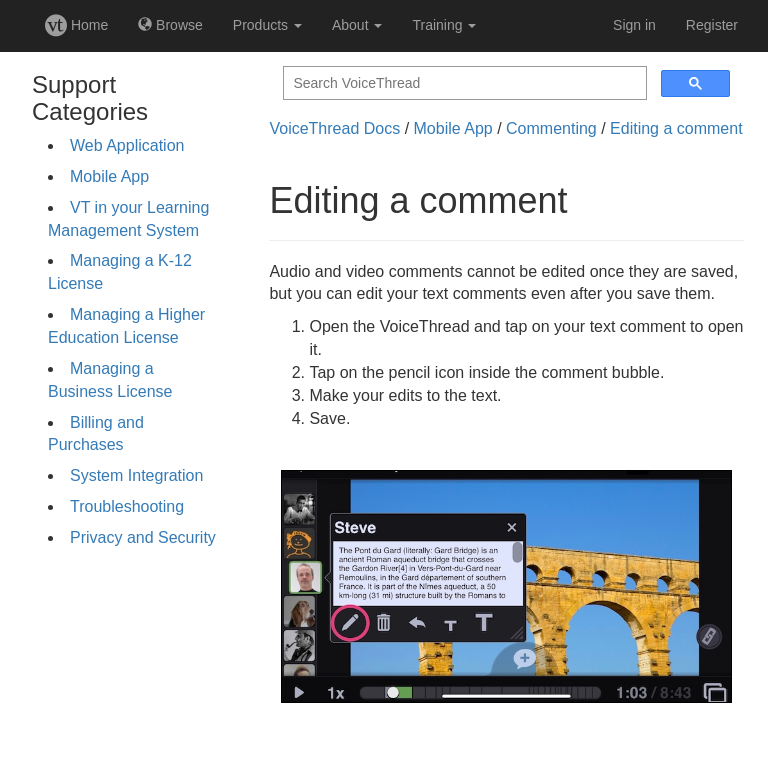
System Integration (136, 475)
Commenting (551, 128)
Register (712, 25)
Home (76, 25)
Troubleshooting (127, 506)
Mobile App (109, 176)
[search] (463, 83)
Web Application (127, 145)
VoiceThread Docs (334, 128)
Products (267, 25)
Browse (170, 25)
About (357, 25)
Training (444, 25)
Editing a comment (676, 128)
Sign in (634, 25)
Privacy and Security (143, 537)
